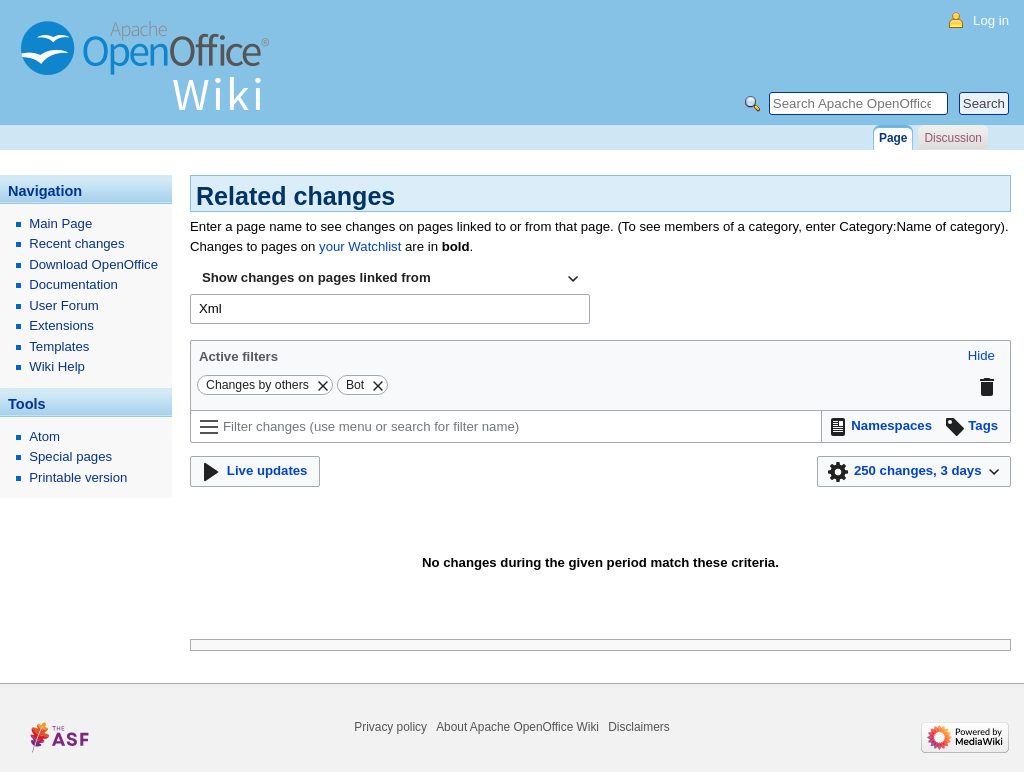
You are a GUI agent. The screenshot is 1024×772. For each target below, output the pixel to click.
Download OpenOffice (93, 264)
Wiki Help (57, 366)
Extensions (61, 325)
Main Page (60, 223)
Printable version (78, 477)
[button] (981, 356)
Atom (44, 436)
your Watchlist (360, 246)
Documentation (73, 284)
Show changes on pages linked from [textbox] (316, 277)
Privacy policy (390, 727)
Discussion (952, 138)
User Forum (64, 305)
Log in (991, 20)
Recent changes (76, 243)
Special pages (70, 456)
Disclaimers (638, 727)
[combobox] (390, 279)
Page (893, 138)
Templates (59, 346)
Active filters (238, 356)
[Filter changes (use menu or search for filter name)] (506, 426)
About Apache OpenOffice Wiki (517, 727)
